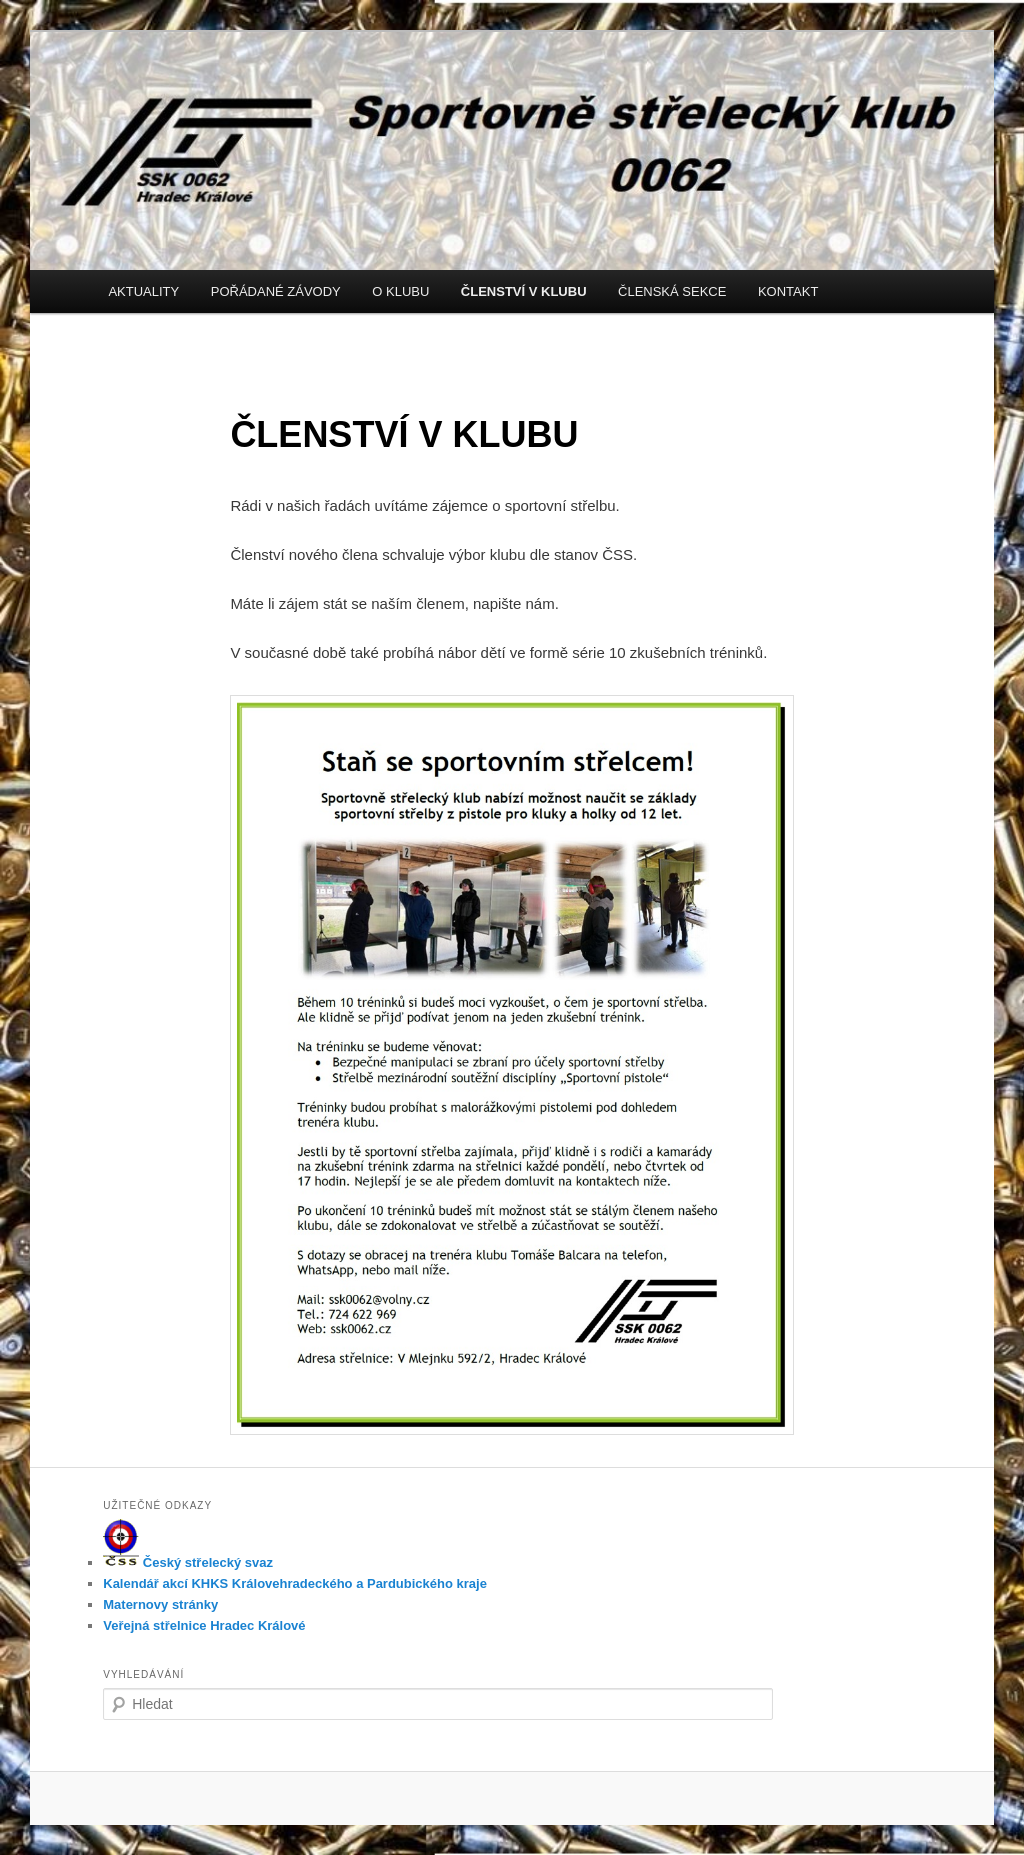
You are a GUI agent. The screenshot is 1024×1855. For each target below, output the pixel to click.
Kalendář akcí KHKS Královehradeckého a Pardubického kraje (295, 1583)
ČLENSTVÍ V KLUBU (524, 291)
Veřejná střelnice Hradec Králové (204, 1625)
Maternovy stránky (160, 1604)
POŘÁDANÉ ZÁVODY (276, 291)
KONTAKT (788, 291)
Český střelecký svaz (188, 1562)
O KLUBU (400, 291)
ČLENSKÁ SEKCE (672, 291)
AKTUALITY (143, 291)
